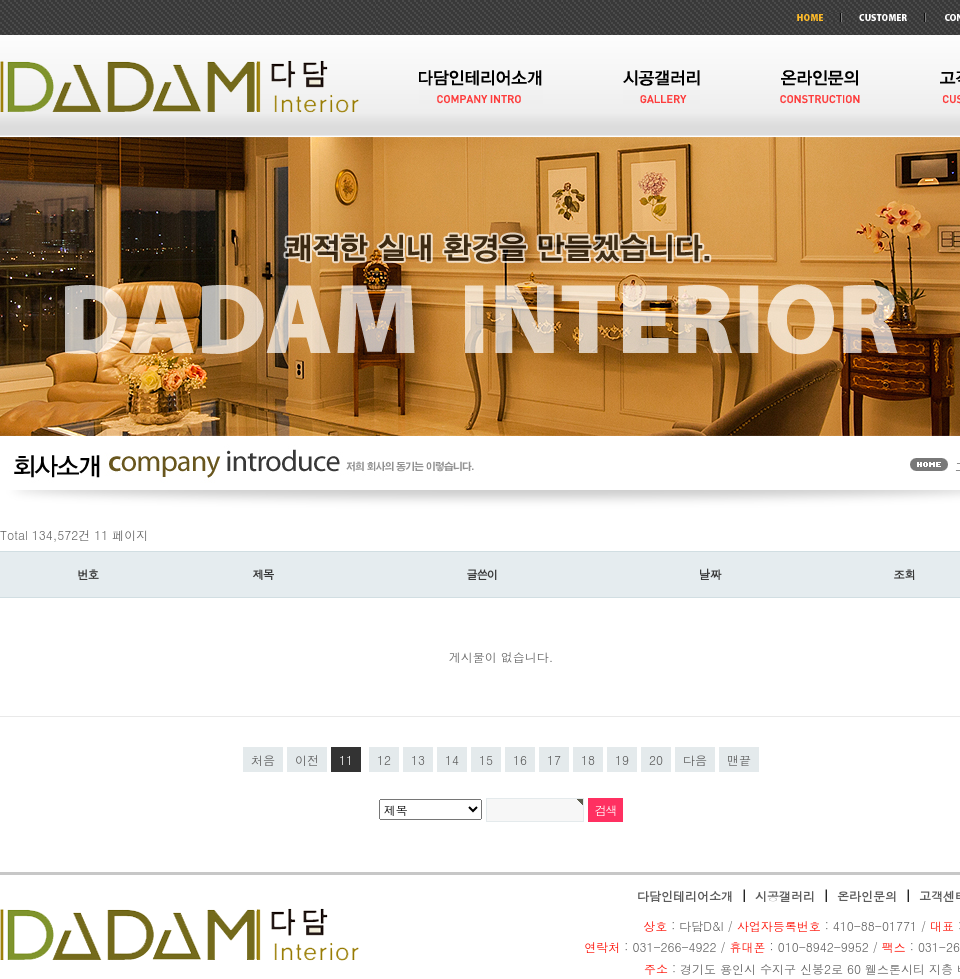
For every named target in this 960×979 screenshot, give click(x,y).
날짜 (710, 574)
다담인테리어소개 (685, 895)
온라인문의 (867, 895)
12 (384, 759)
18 (588, 759)
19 (622, 759)
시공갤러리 (785, 895)
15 (486, 759)
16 (520, 759)
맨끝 (739, 759)
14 (452, 759)
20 (656, 759)
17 (554, 759)
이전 (307, 759)
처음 (263, 759)
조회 (904, 574)
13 (418, 759)
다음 (695, 759)
